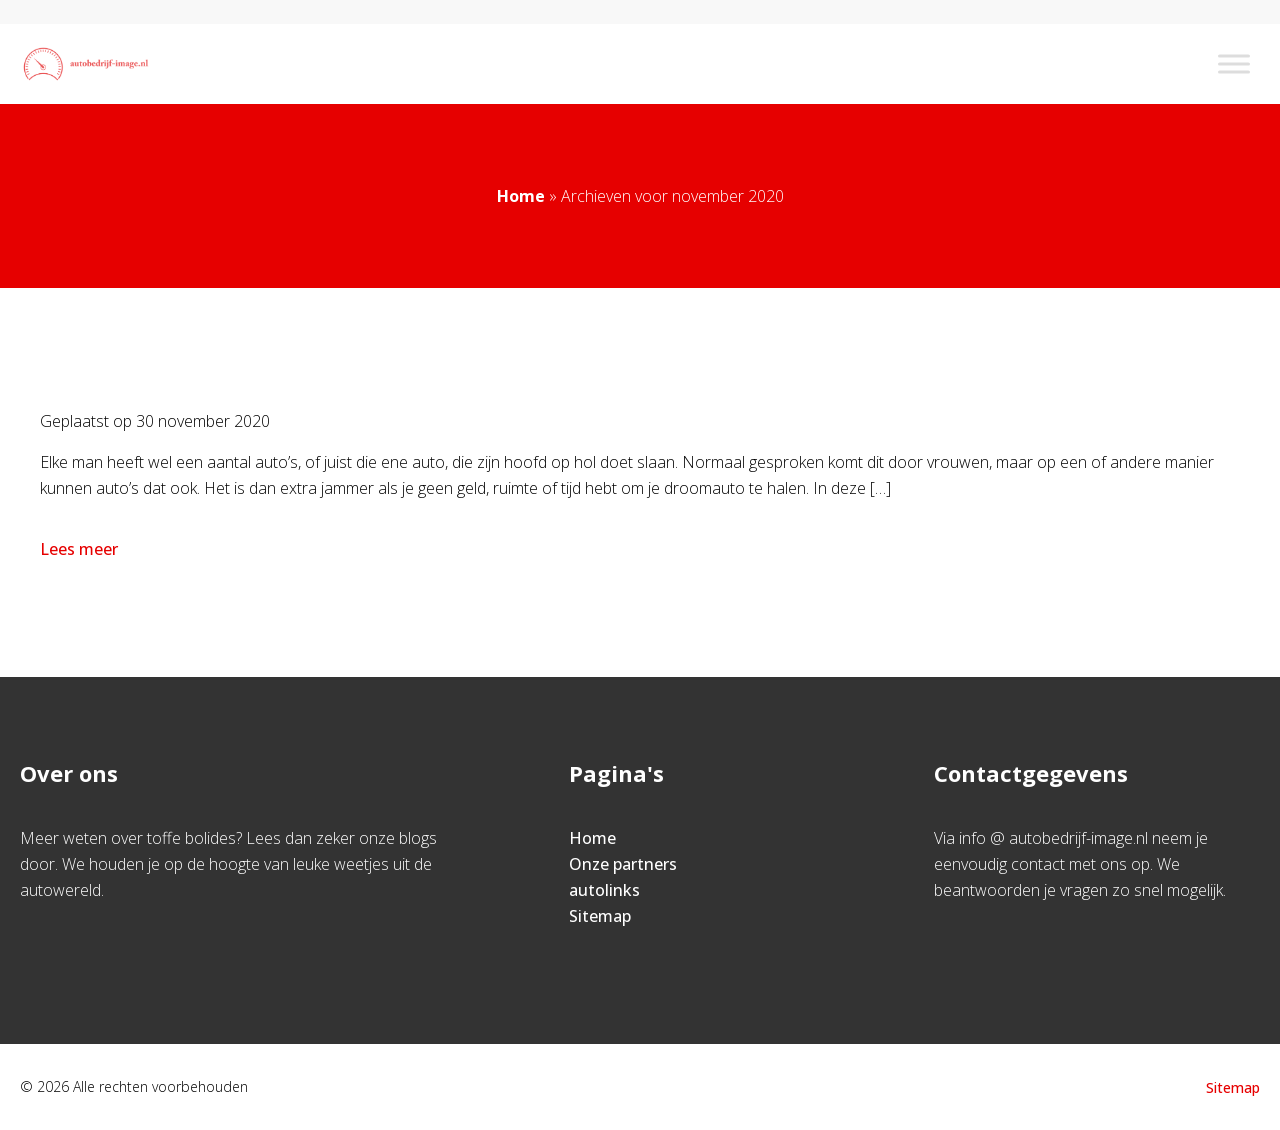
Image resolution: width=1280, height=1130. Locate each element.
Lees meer (81, 549)
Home (521, 196)
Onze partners (623, 864)
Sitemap (600, 916)
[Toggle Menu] (1234, 63)
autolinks (604, 890)
